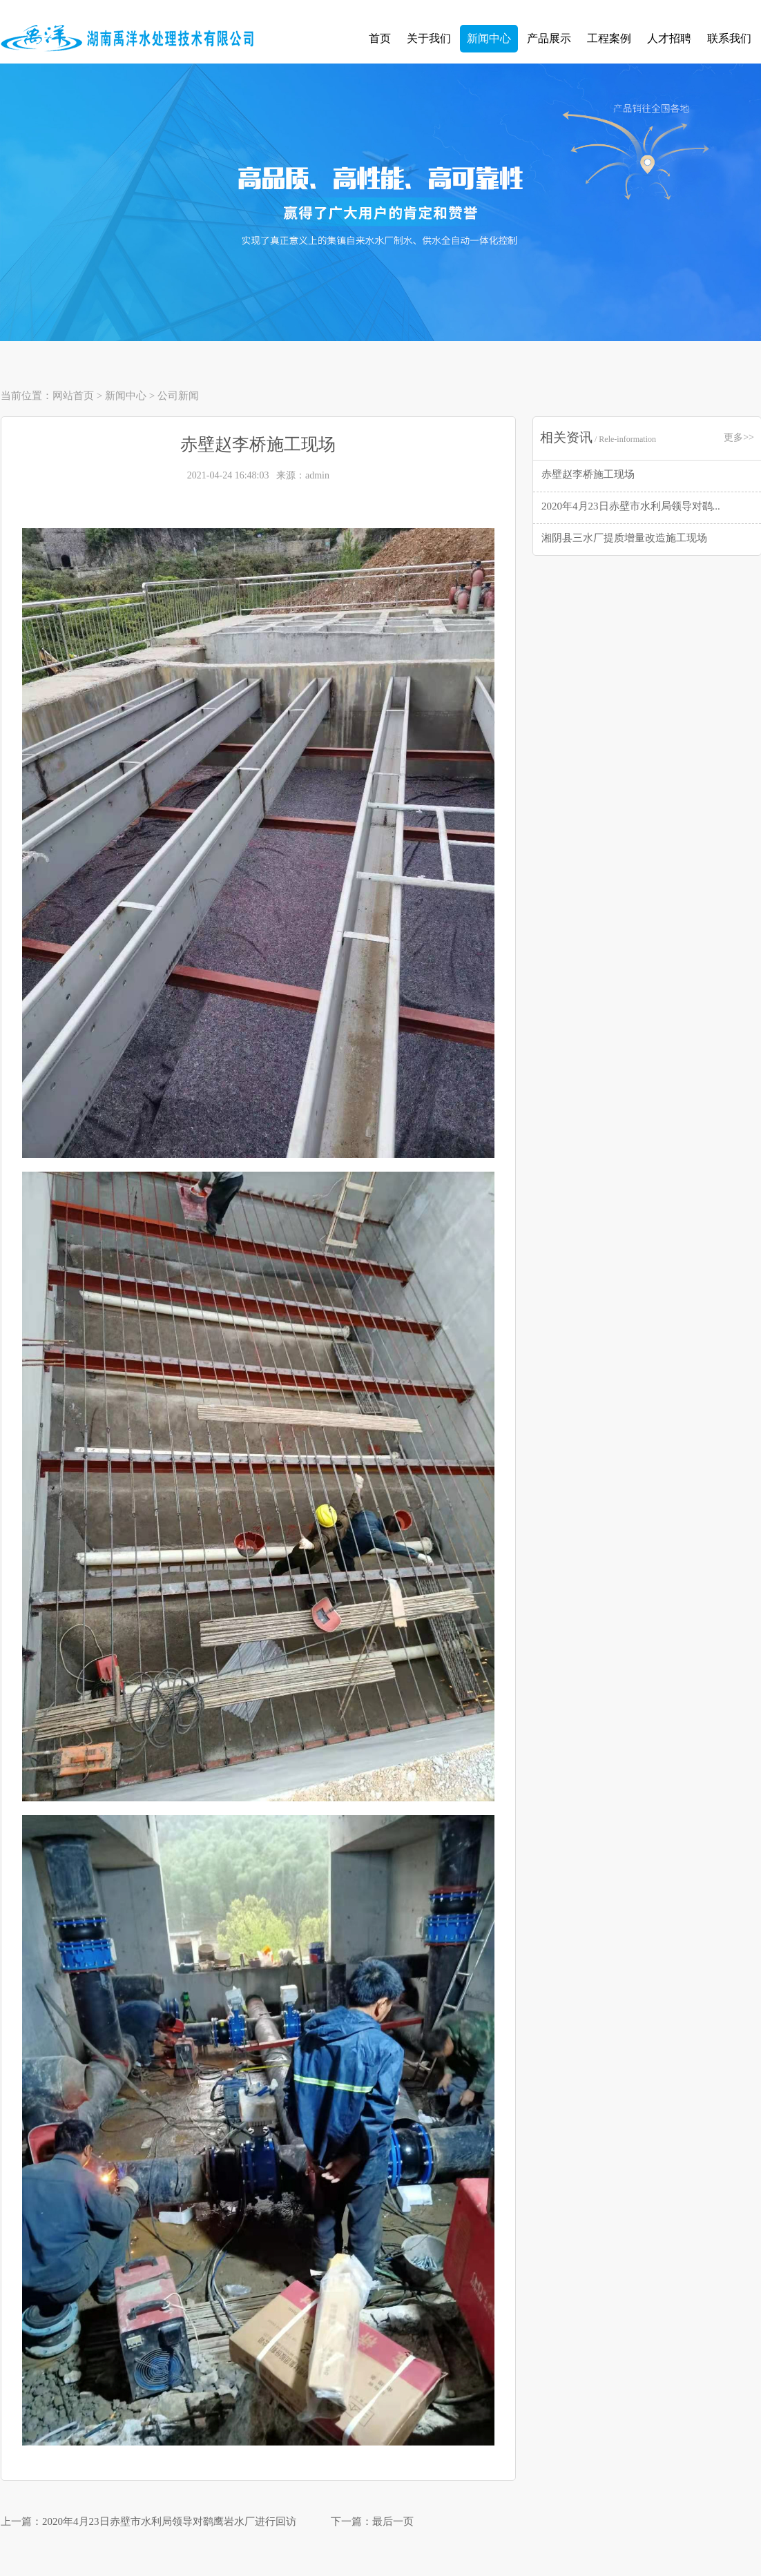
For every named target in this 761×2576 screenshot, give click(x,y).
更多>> (739, 437)
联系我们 (729, 38)
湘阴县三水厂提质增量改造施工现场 (624, 537)
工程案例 (609, 38)
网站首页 (73, 395)
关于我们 (429, 38)
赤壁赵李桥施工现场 (588, 474)
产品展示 (549, 38)
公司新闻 (178, 395)
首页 (380, 38)
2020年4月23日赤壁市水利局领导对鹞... (630, 506)
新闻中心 (489, 38)
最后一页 (393, 2521)
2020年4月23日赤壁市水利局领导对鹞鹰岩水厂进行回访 (169, 2521)
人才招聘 (669, 38)
